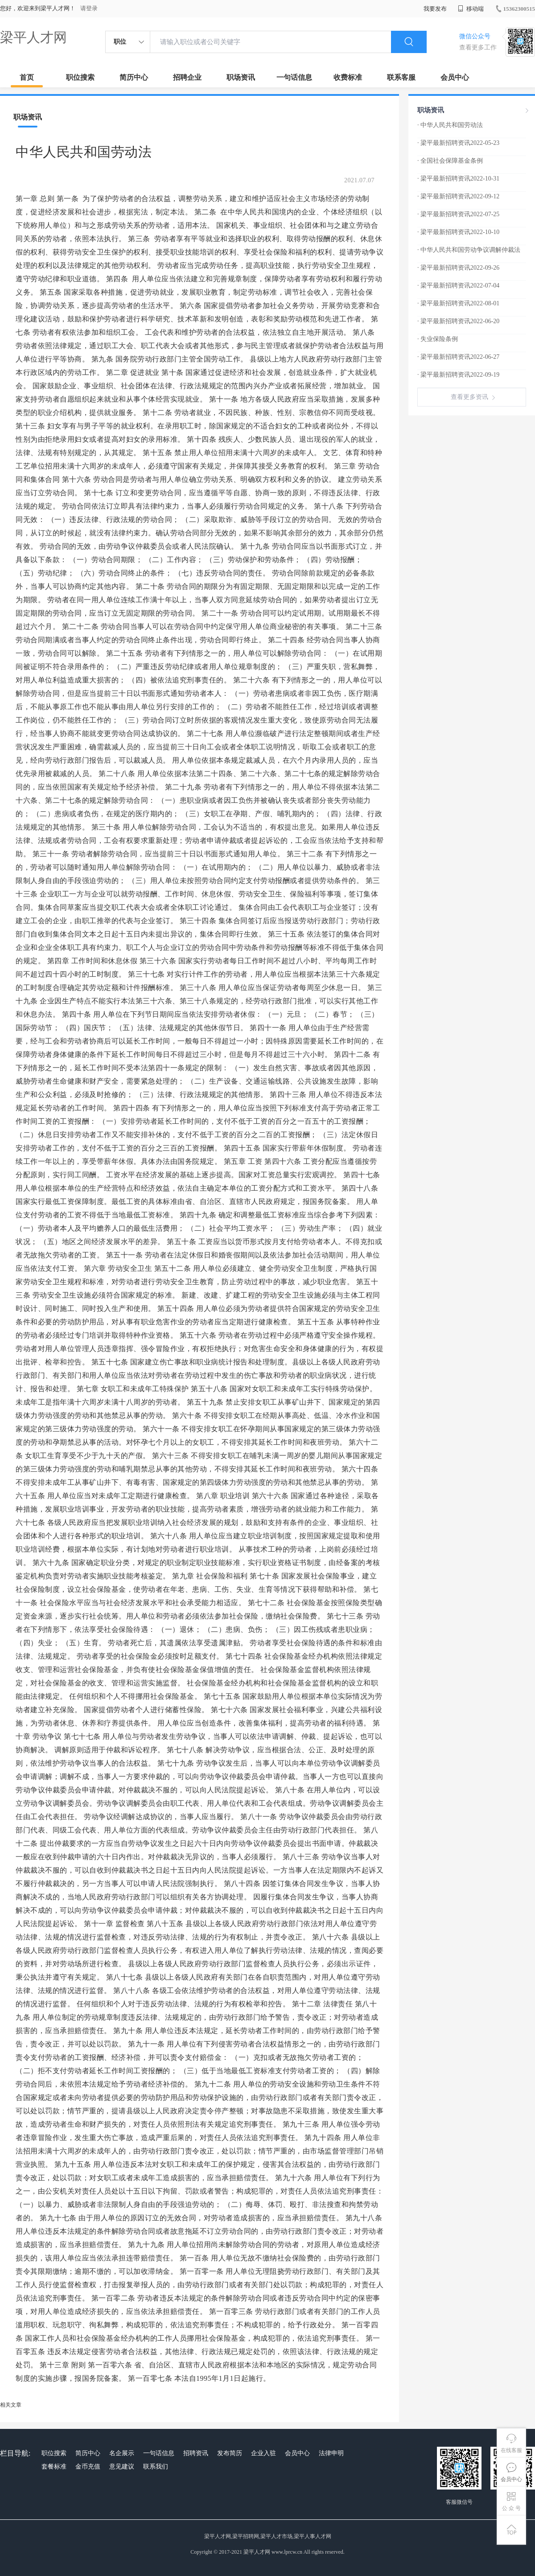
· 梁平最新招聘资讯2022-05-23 (458, 143)
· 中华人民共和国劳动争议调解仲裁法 (468, 250)
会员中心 (454, 77)
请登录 (89, 8)
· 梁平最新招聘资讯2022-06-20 (458, 321)
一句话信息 (294, 77)
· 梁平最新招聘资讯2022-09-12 (458, 196)
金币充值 (87, 2466)
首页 (27, 77)
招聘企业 (187, 77)
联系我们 (155, 2466)
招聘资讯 (195, 2453)
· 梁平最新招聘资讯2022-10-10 (458, 232)
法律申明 (331, 2453)
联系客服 (401, 77)
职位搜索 (80, 77)
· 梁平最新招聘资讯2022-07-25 (458, 214)
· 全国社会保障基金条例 (450, 160)
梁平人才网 (33, 37)
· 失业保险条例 (437, 339)
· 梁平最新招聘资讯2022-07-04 (458, 285)
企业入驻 (263, 2453)
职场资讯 (240, 77)
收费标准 (347, 77)
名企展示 (121, 2453)
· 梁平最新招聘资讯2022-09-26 (458, 267)
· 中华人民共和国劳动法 (450, 125)
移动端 (471, 8)
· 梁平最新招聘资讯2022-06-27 (458, 356)
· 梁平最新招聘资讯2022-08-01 (458, 303)
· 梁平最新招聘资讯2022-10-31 (458, 178)
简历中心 (133, 77)
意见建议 (121, 2466)
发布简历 (229, 2453)
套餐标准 (53, 2466)
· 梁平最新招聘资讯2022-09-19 (458, 374)
